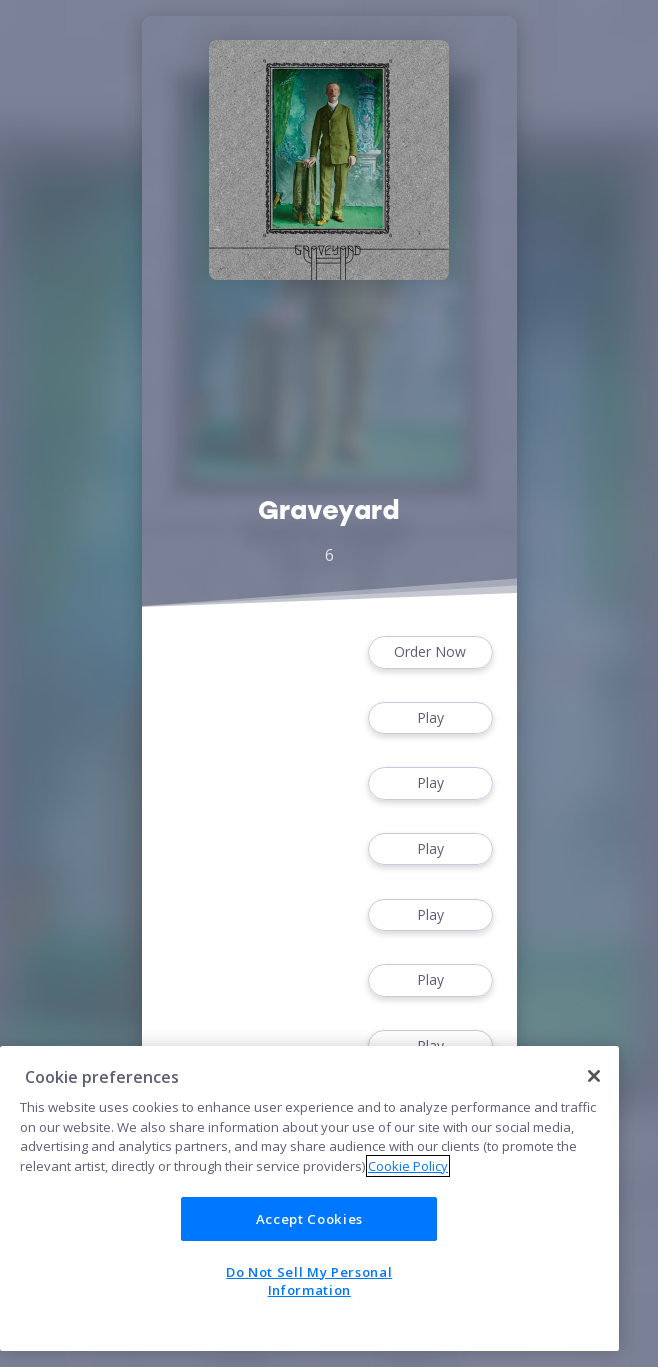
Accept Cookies (309, 1219)
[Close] (594, 1076)
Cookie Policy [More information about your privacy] (408, 1166)
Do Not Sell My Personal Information (309, 1281)
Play (430, 718)
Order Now (430, 652)
